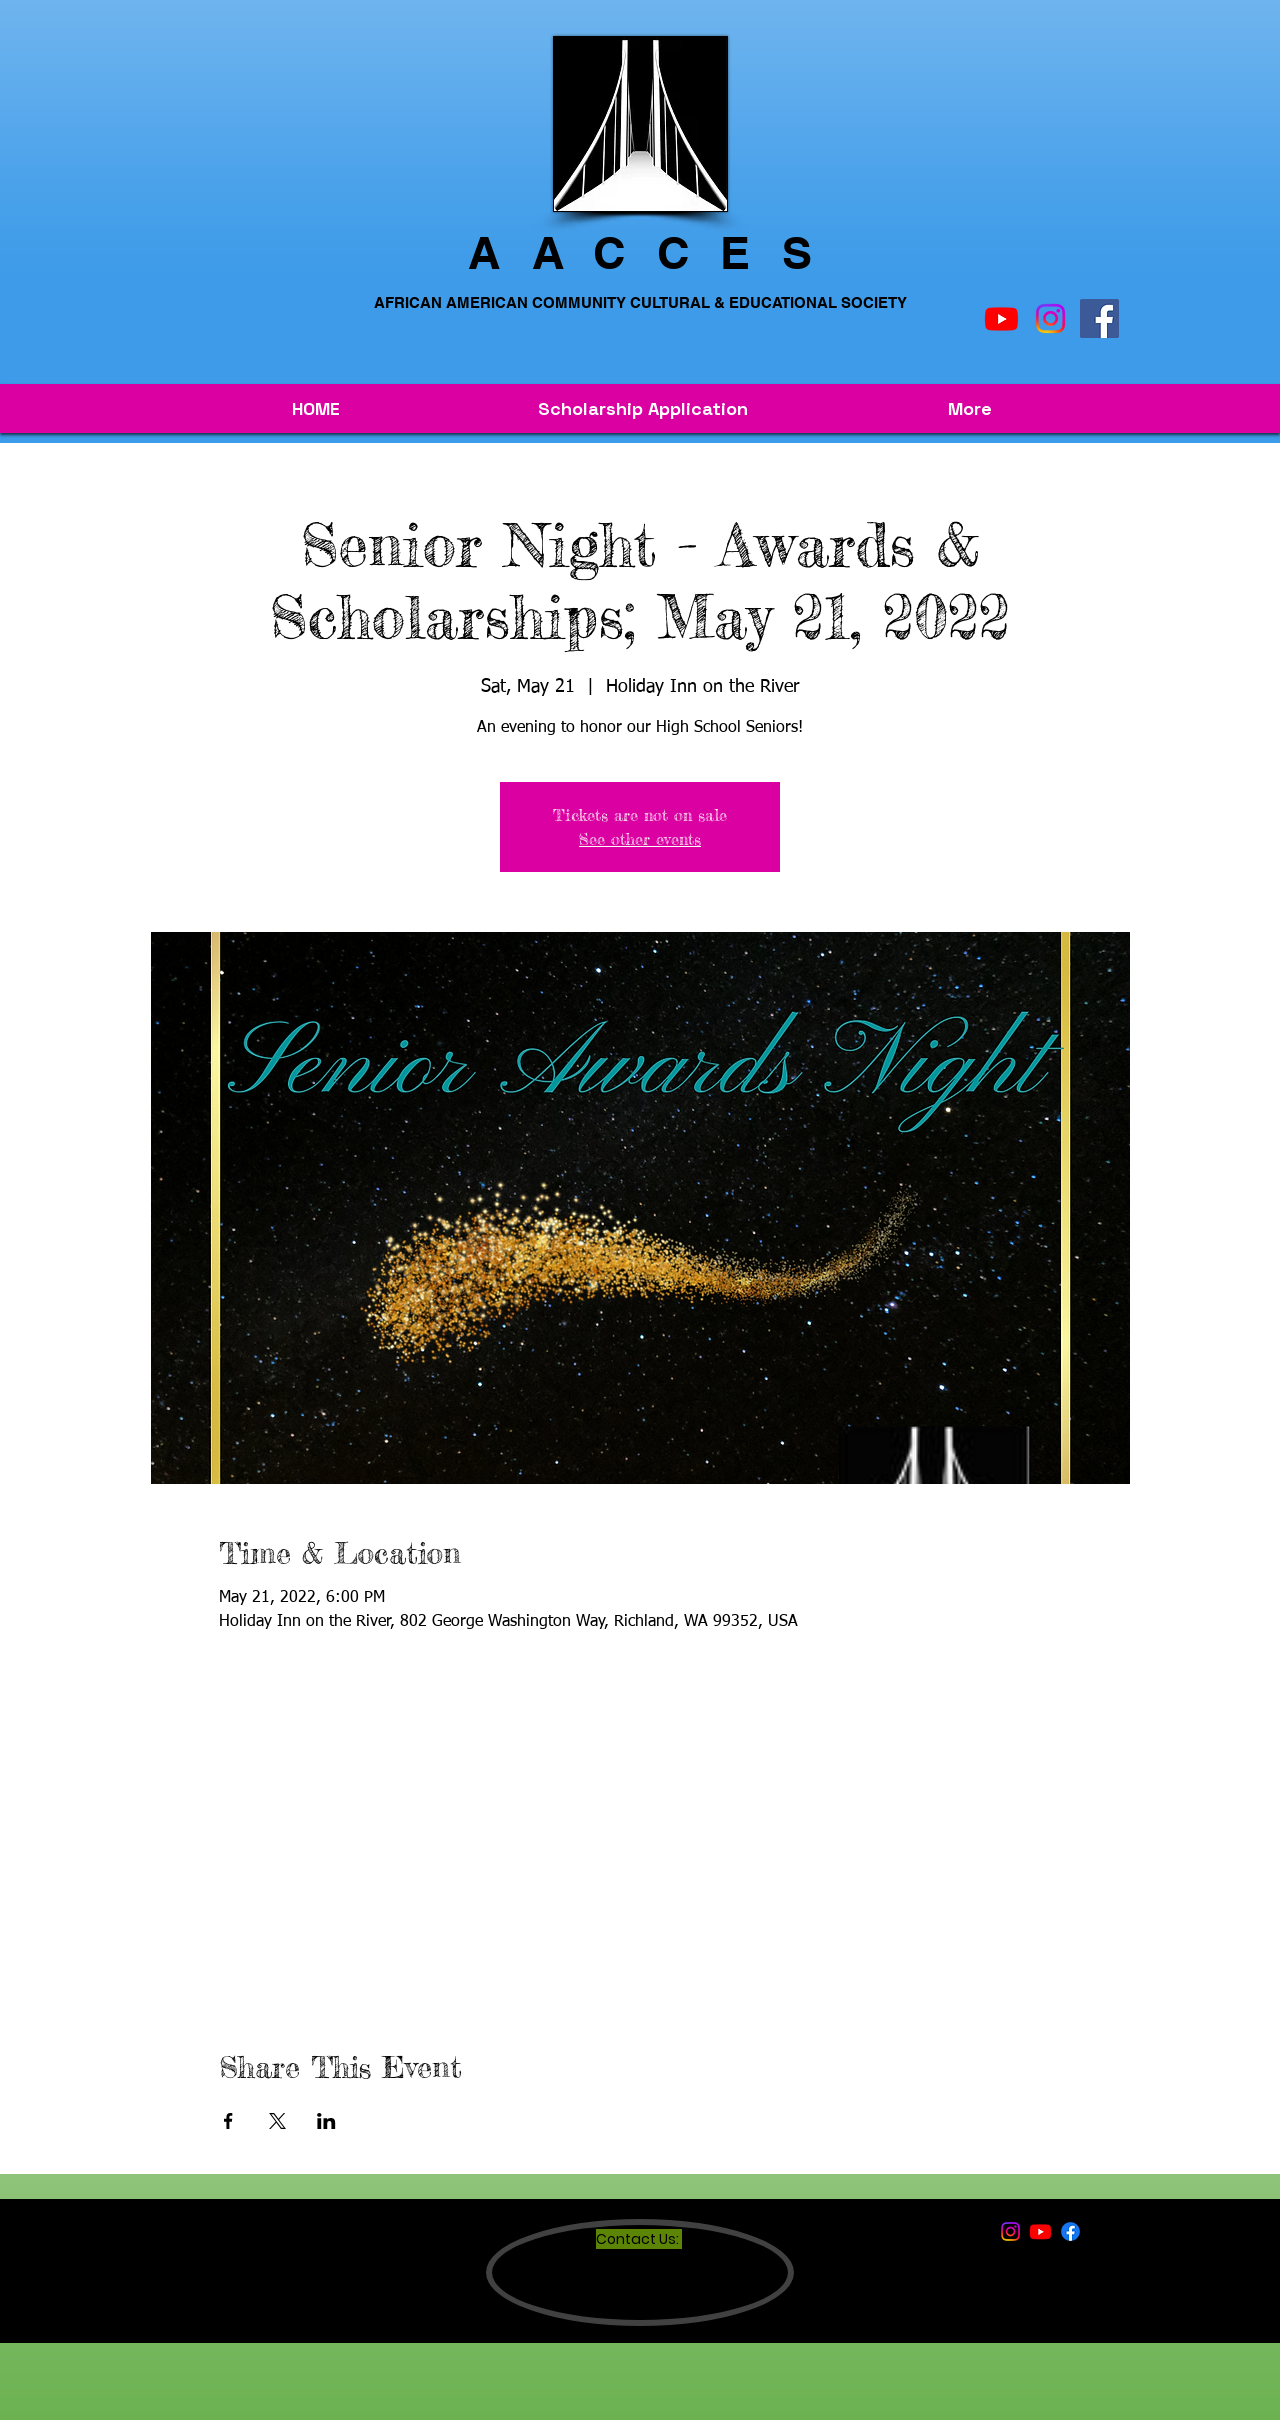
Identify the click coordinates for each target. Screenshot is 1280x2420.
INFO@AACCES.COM (665, 2302)
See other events (640, 839)
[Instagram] (1050, 318)
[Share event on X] (277, 2121)
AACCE (625, 252)
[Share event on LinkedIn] (326, 2121)
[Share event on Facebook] (228, 2121)
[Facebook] (1099, 318)
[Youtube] (1001, 318)
